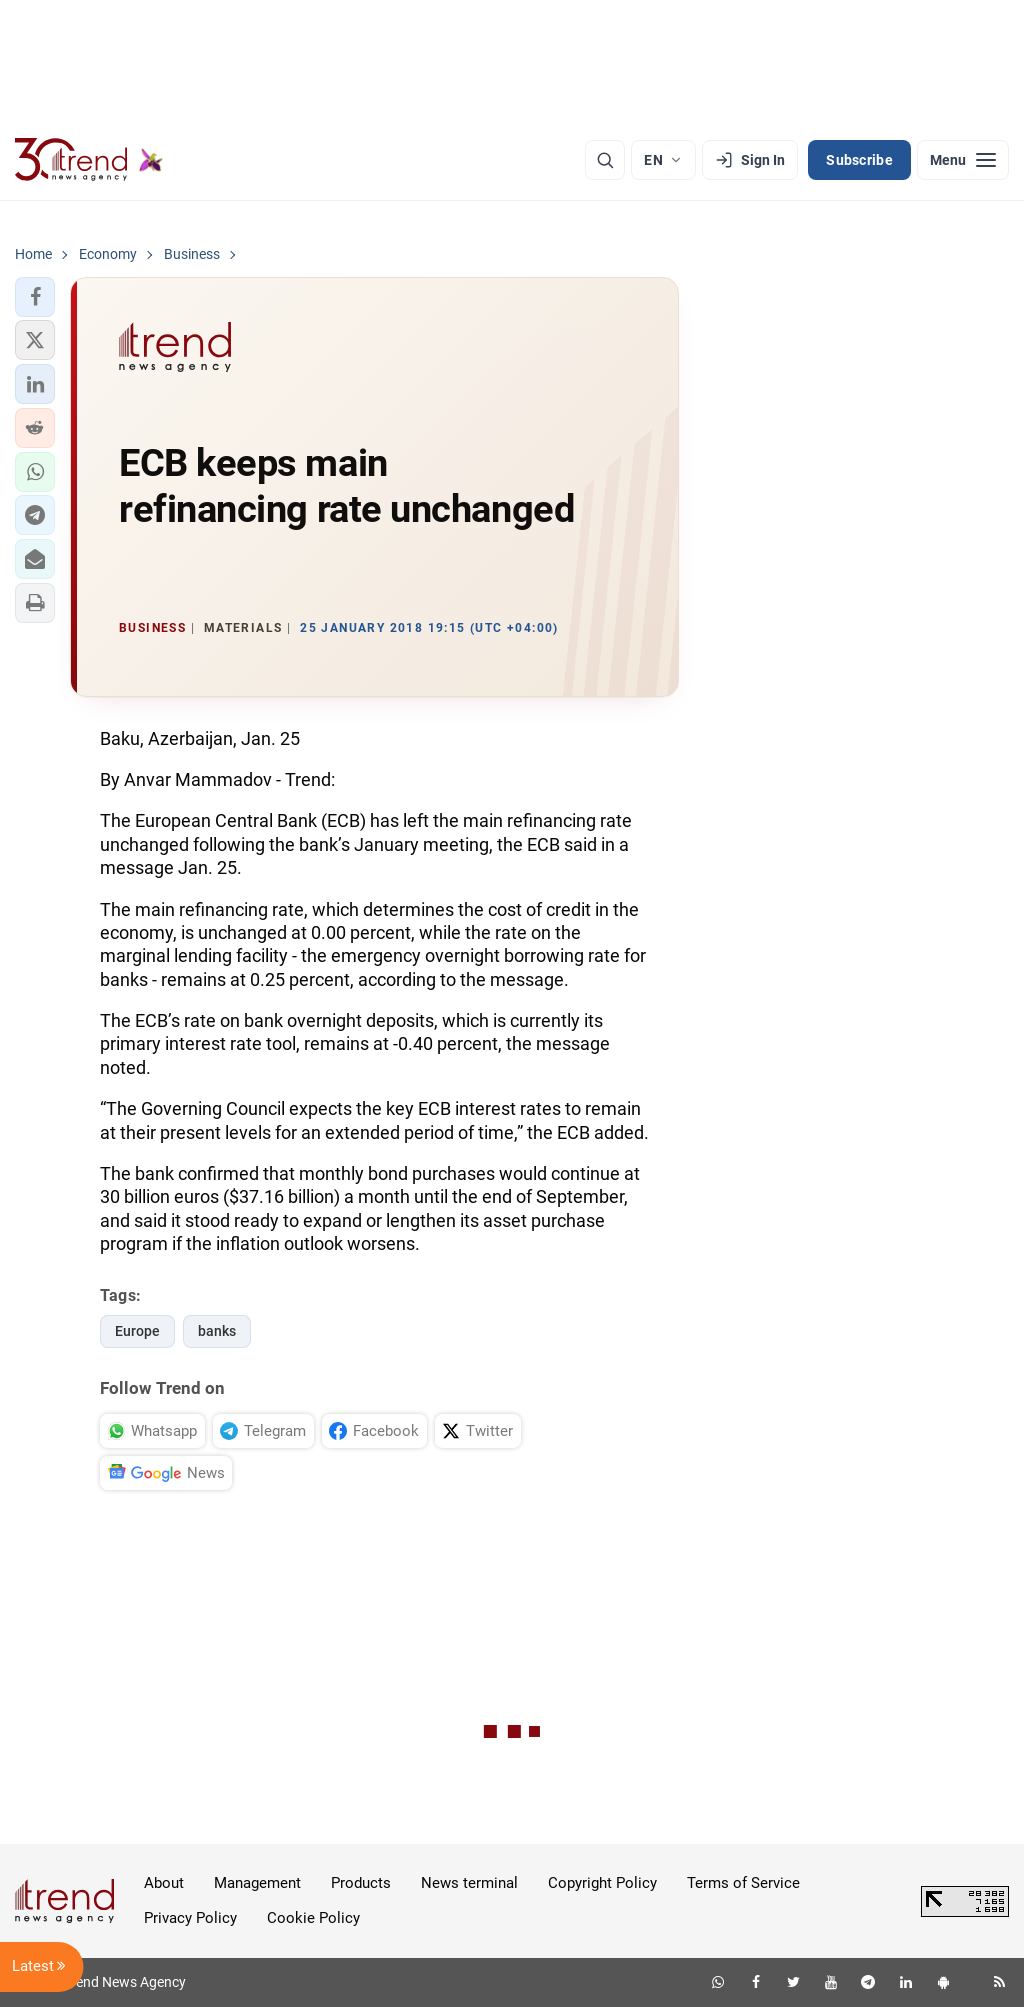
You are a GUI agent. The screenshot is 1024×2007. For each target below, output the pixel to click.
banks (217, 1331)
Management (257, 1883)
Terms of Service (743, 1883)
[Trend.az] (89, 160)
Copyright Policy (602, 1883)
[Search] (605, 160)
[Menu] (963, 160)
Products (361, 1883)
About (164, 1883)
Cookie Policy (313, 1918)
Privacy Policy (190, 1918)
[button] (35, 297)
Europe (137, 1331)
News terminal (469, 1883)
